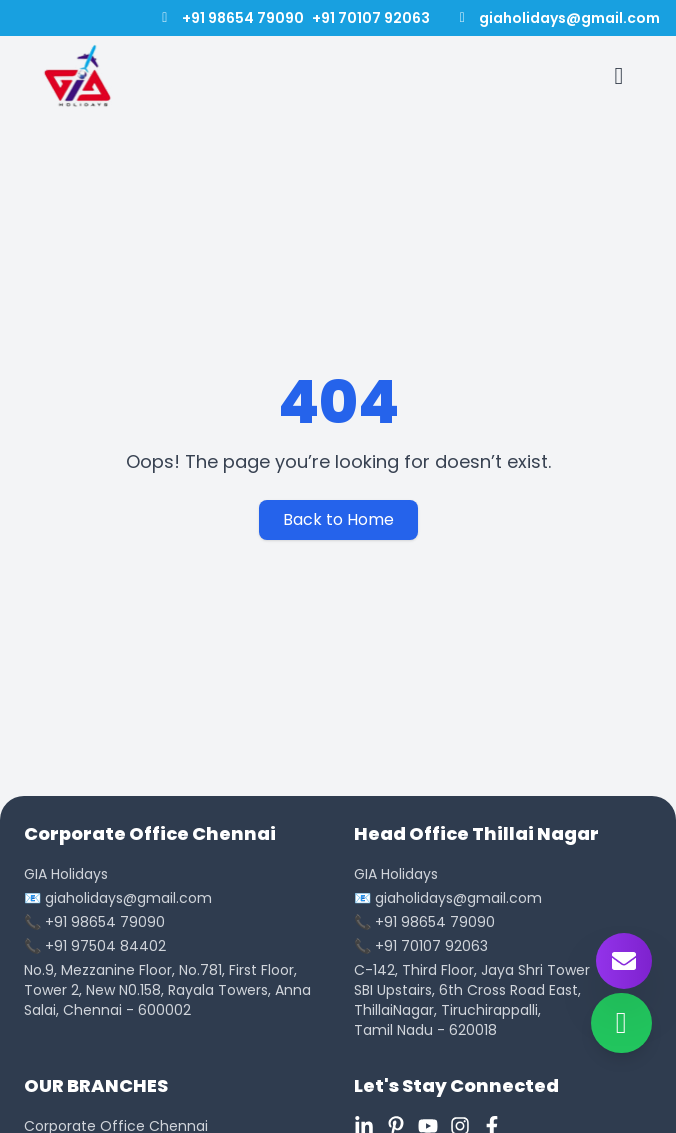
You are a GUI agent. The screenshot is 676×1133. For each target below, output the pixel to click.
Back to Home (338, 519)
